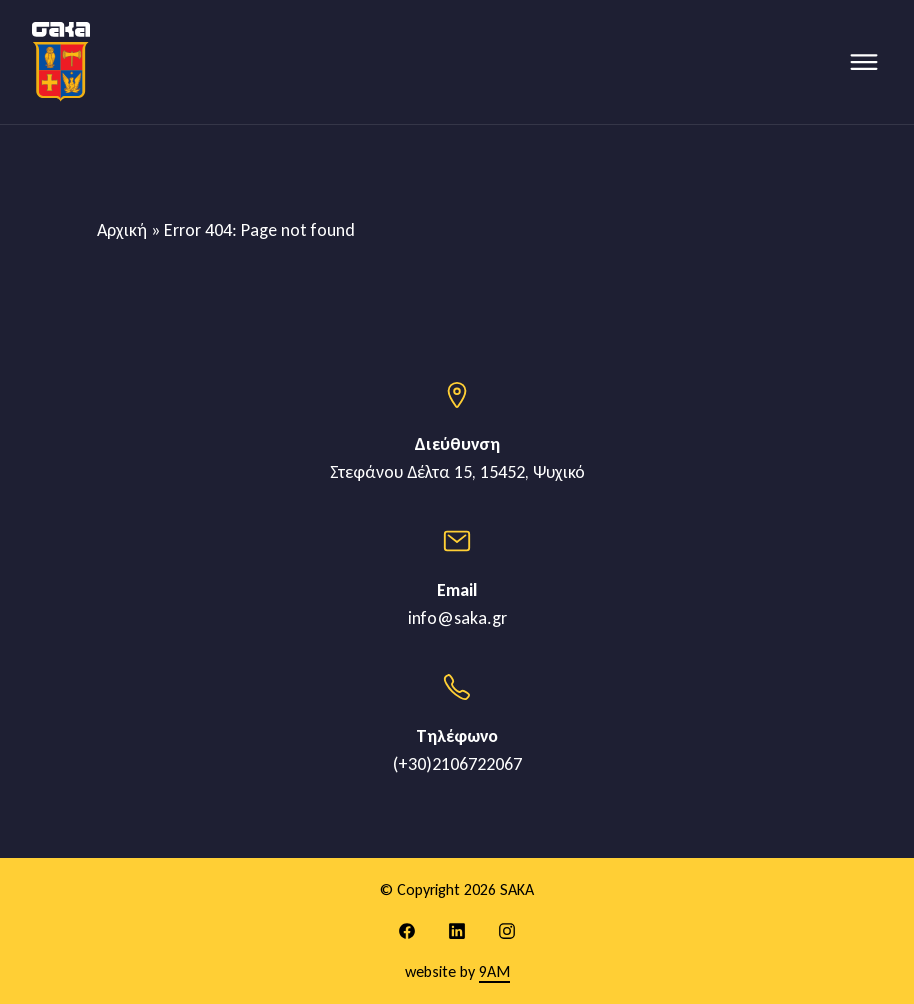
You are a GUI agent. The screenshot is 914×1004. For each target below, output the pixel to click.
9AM (494, 971)
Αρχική (122, 230)
